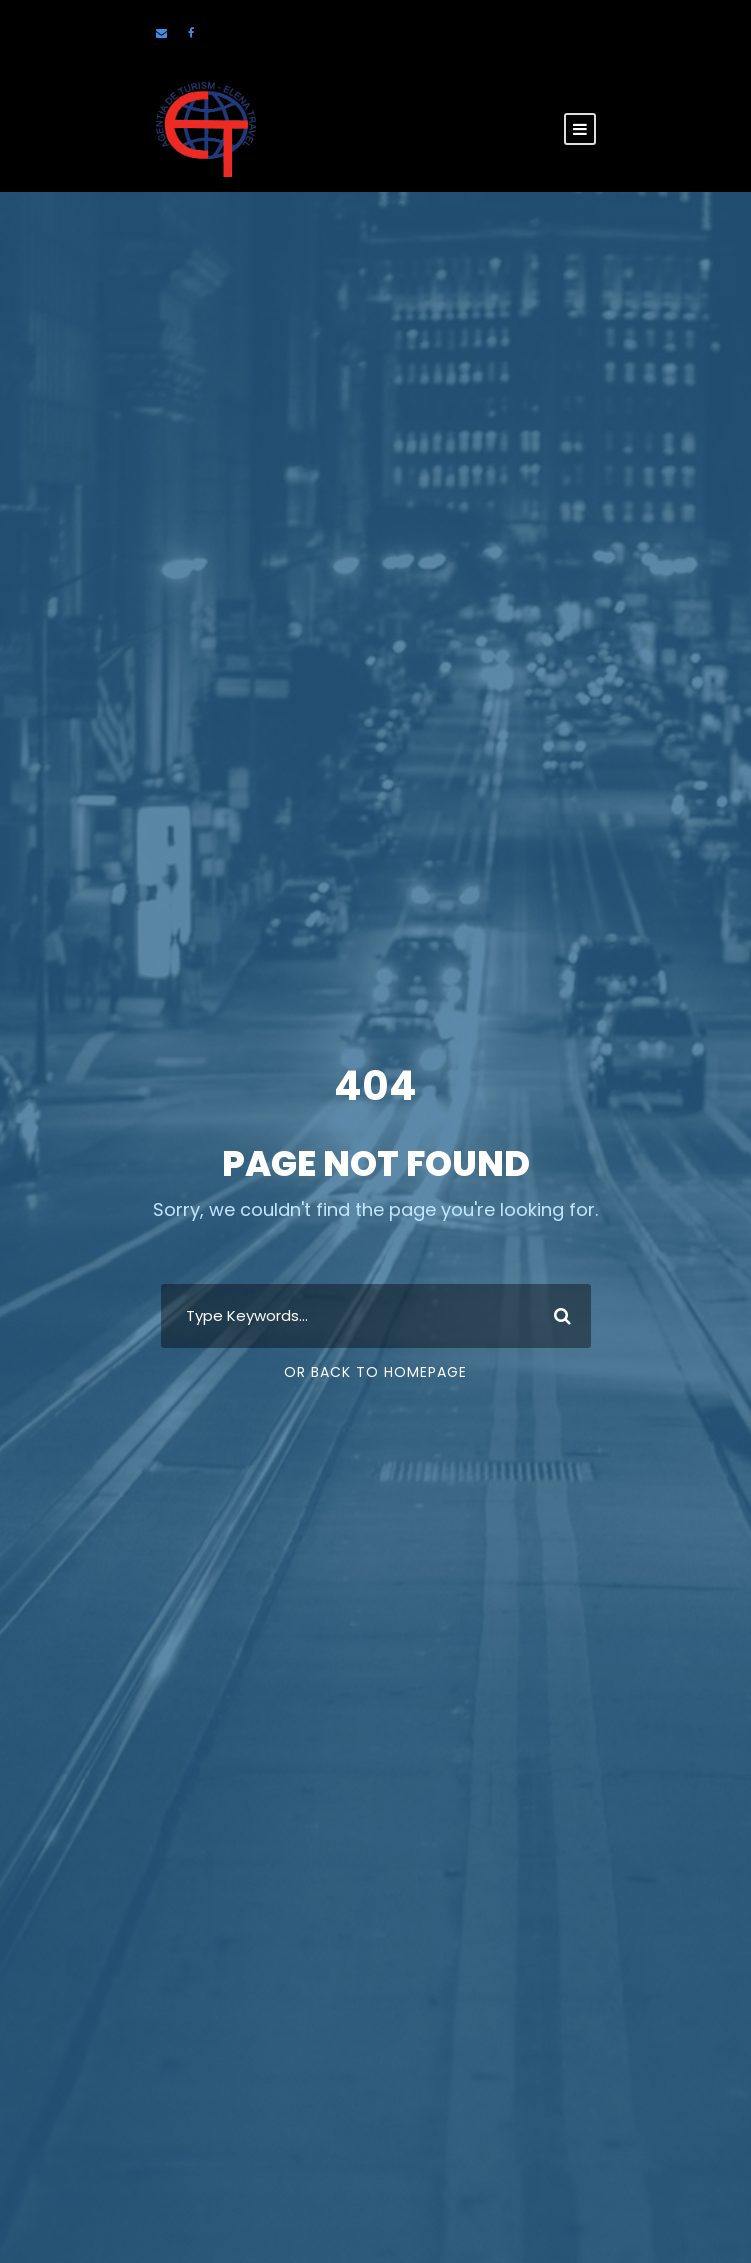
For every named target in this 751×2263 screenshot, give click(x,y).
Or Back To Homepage (375, 1372)
